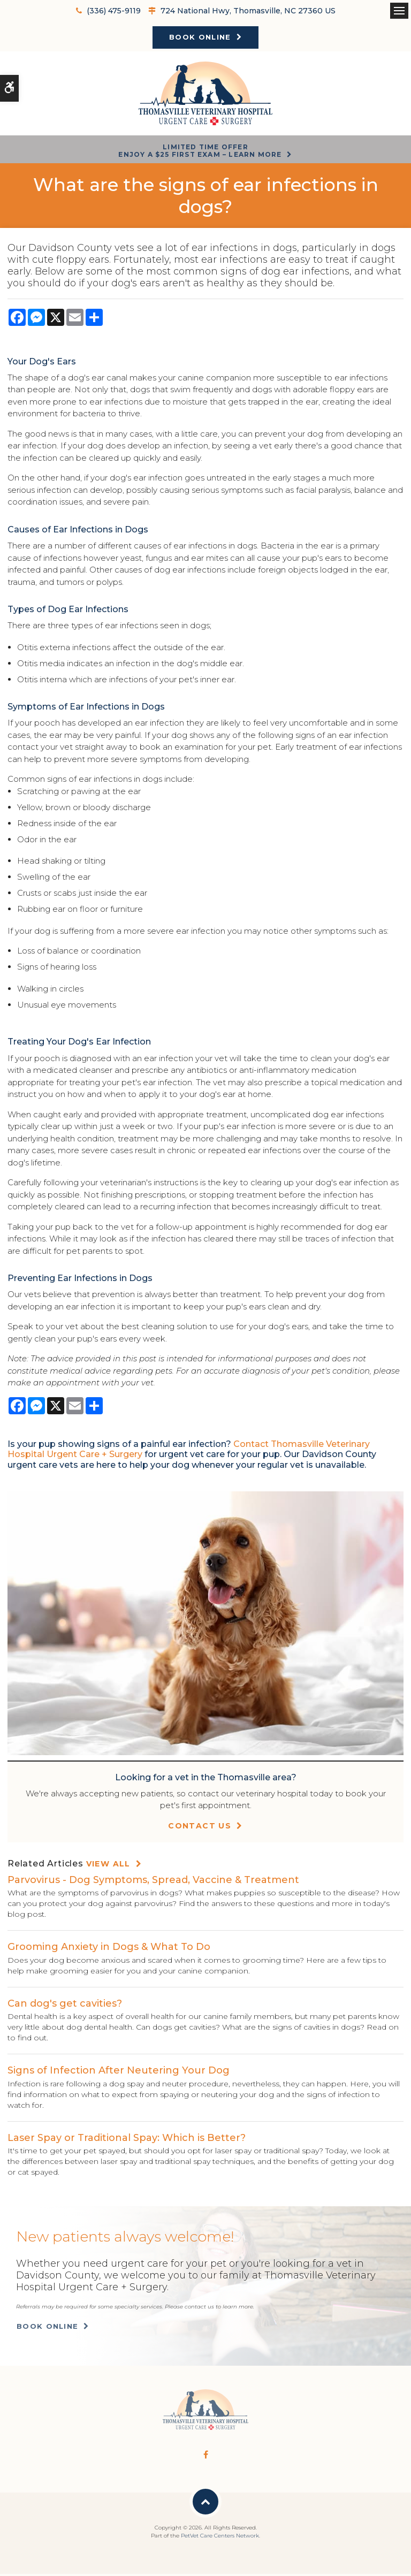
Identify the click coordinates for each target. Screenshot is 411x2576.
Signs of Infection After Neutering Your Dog (118, 2072)
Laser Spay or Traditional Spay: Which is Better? (126, 2139)
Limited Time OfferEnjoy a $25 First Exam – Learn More (199, 152)
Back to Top (205, 2504)
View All (108, 1866)
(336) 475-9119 (114, 11)
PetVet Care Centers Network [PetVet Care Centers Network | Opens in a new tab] (220, 2537)
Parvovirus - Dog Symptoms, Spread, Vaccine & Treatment (153, 1881)
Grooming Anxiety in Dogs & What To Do (108, 1949)
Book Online (200, 37)
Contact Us (199, 1828)
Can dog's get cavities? (64, 2005)
